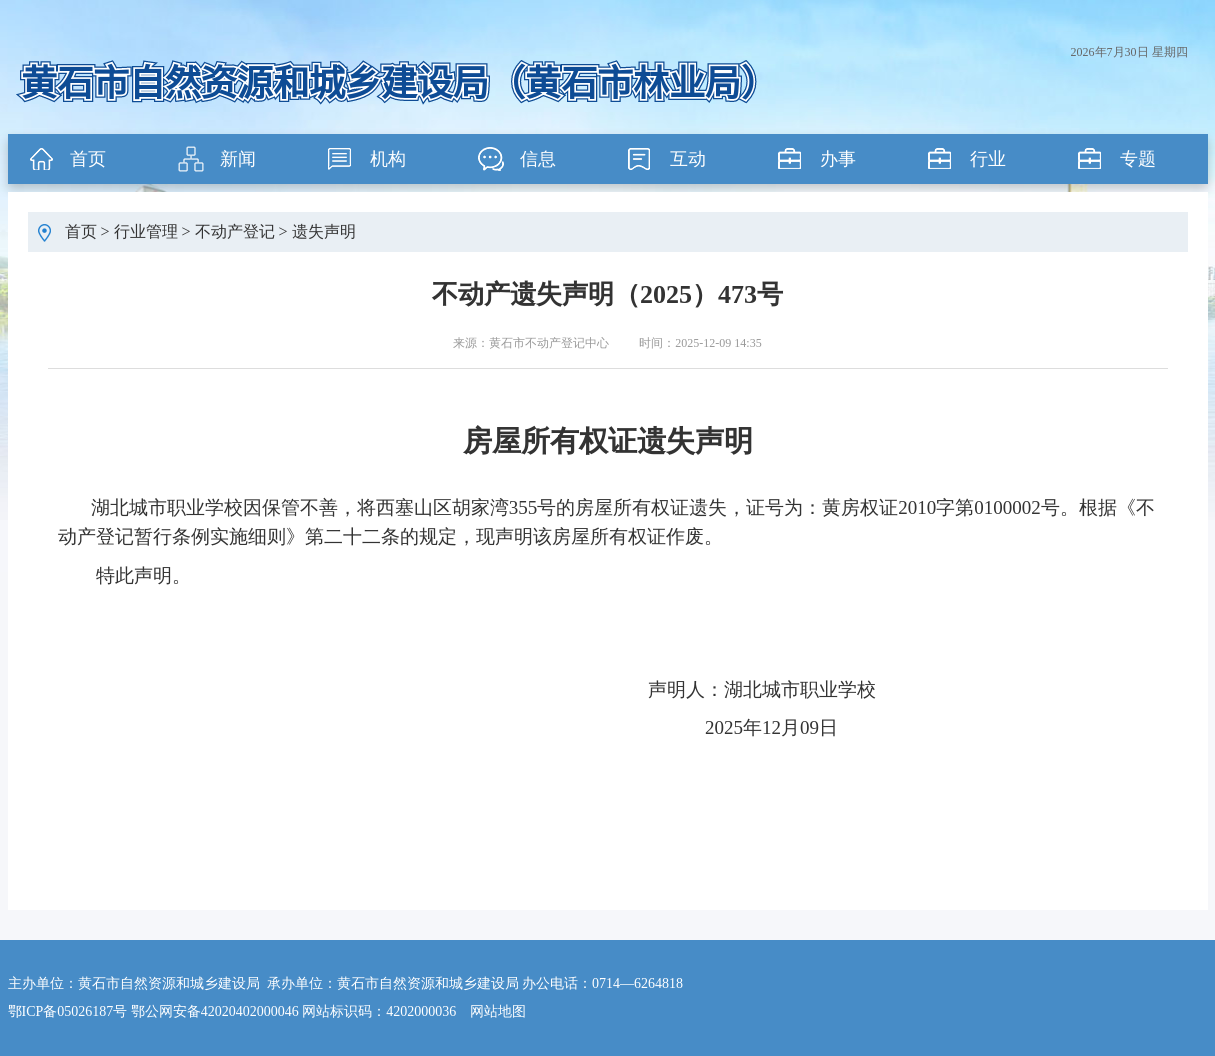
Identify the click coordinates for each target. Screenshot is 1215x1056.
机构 (388, 159)
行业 (988, 159)
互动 (688, 159)
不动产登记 (235, 231)
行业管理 (146, 231)
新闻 (238, 159)
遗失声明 (324, 231)
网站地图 (498, 1011)
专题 (1138, 159)
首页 (88, 159)
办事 (838, 159)
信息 (538, 159)
